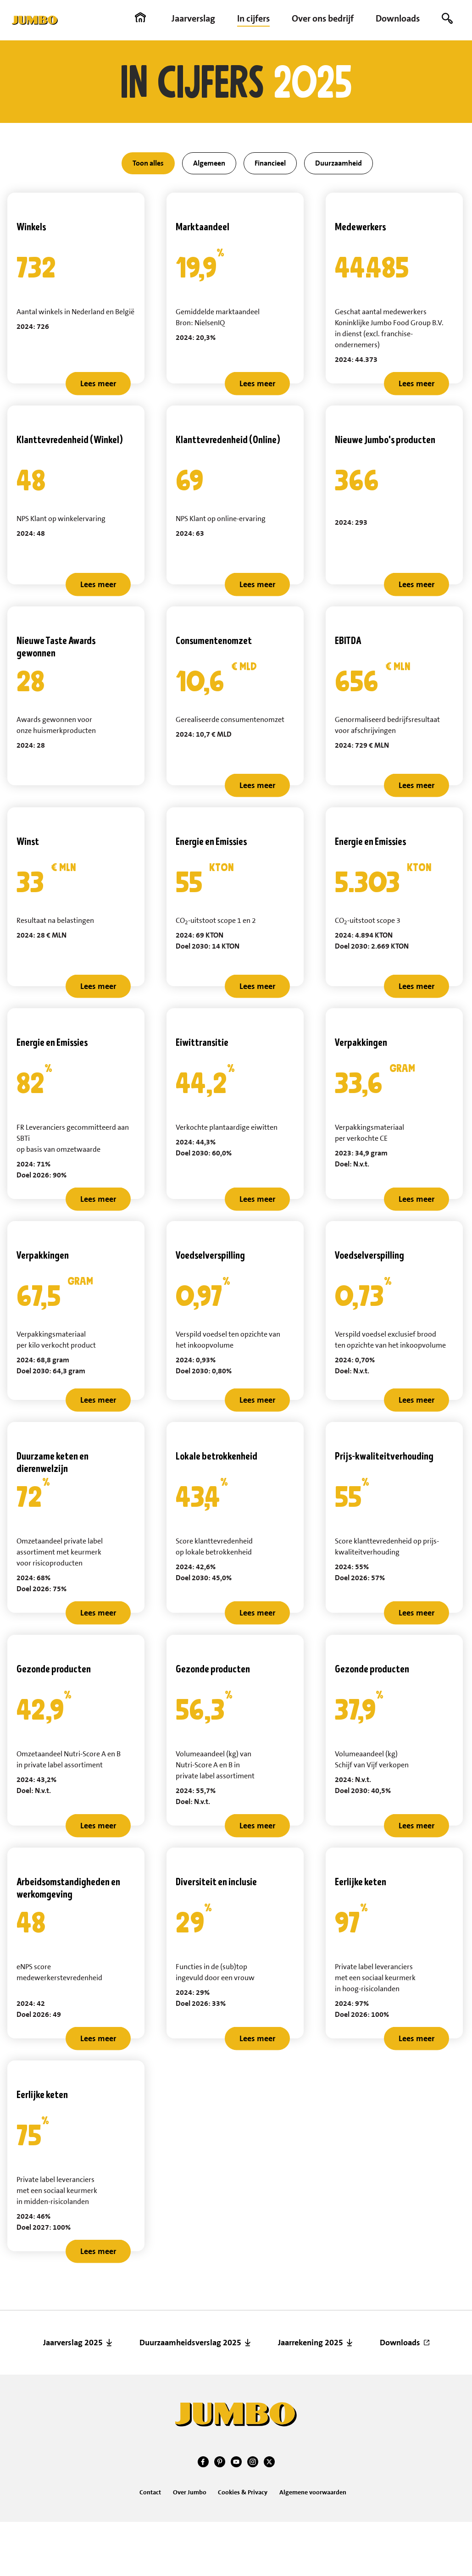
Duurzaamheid (338, 163)
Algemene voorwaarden (312, 2492)
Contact (150, 2492)
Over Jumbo (189, 2492)
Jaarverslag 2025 (73, 2342)
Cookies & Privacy (242, 2492)
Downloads (398, 18)
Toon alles (148, 163)
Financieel (270, 163)
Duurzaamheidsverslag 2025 (190, 2342)
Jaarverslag (193, 18)
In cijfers (253, 18)
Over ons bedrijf (323, 18)
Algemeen (209, 163)
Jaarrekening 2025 (310, 2342)
